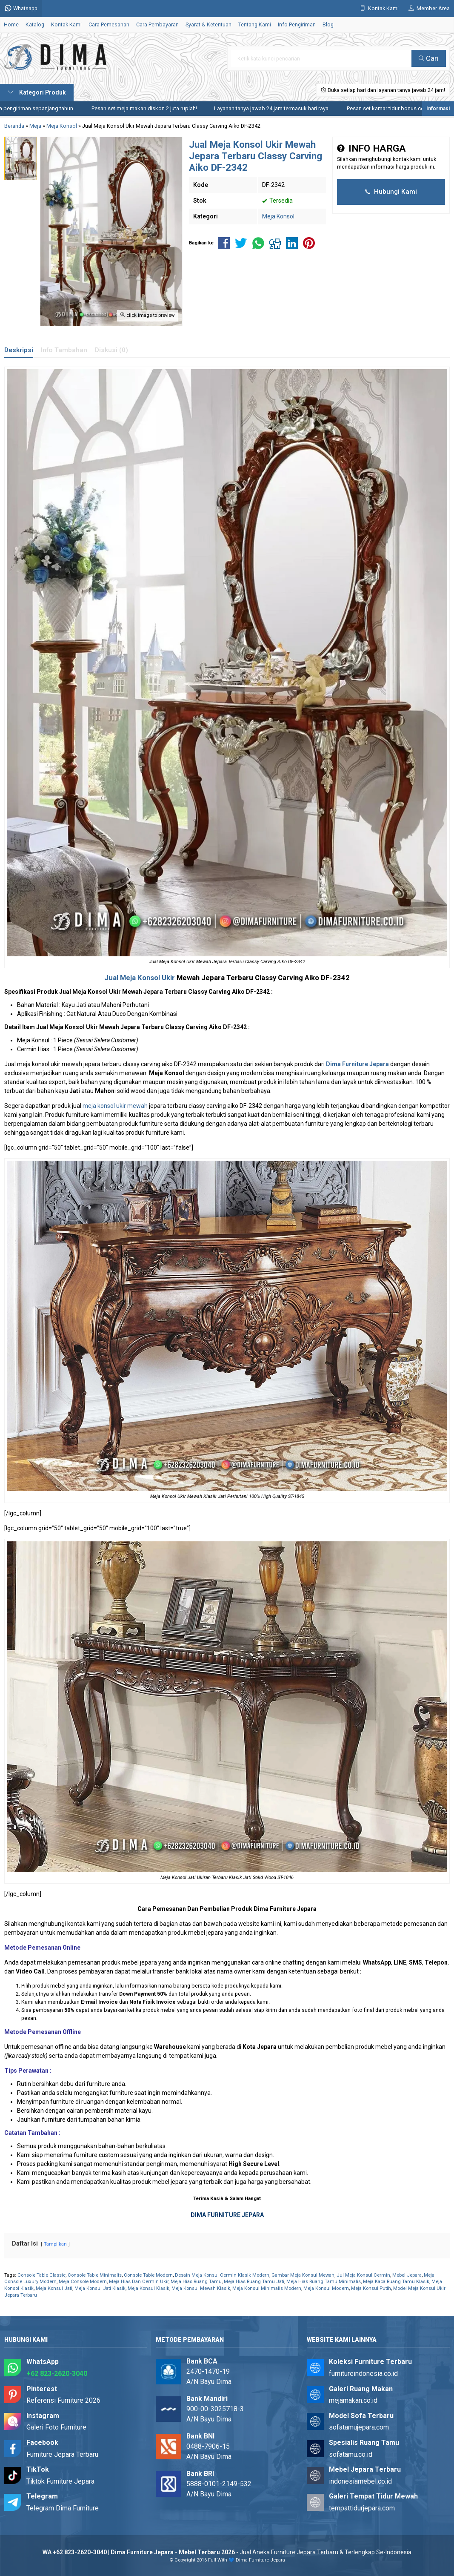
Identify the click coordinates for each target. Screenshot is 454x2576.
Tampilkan (55, 2244)
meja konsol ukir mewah (115, 1105)
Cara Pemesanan (109, 24)
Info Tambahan (64, 350)
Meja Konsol (278, 216)
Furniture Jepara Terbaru (62, 2454)
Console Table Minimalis (95, 2275)
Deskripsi (18, 350)
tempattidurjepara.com (362, 2508)
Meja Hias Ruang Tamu (196, 2281)
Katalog (35, 24)
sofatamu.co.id (350, 2454)
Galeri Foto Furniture (56, 2427)
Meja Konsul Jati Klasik (100, 2288)
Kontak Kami (66, 24)
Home (11, 24)
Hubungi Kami (391, 191)
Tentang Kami (254, 24)
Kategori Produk (37, 92)
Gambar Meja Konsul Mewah (302, 2275)
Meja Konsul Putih (371, 2288)
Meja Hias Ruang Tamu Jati (254, 2281)
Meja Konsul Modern (326, 2288)
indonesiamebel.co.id (360, 2481)
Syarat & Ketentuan (208, 24)
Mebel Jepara (407, 2275)
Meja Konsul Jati (54, 2288)
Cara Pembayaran (157, 24)
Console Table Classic (41, 2275)
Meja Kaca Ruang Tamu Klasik (396, 2281)
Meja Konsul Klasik (148, 2288)
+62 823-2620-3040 (56, 2373)
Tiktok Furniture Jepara (60, 2481)
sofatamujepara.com (359, 2427)
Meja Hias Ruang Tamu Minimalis (323, 2281)
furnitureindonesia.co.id (363, 2373)
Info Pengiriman (297, 24)
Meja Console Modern (83, 2281)
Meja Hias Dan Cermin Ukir (138, 2281)
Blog (328, 24)
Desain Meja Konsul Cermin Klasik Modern (222, 2275)
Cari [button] (429, 58)
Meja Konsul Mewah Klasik (200, 2288)
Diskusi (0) (111, 350)
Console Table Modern (148, 2275)
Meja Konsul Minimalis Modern (266, 2288)
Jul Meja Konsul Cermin (363, 2275)
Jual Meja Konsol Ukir (139, 977)
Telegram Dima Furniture (62, 2508)
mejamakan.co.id (353, 2400)
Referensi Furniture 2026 (63, 2400)
